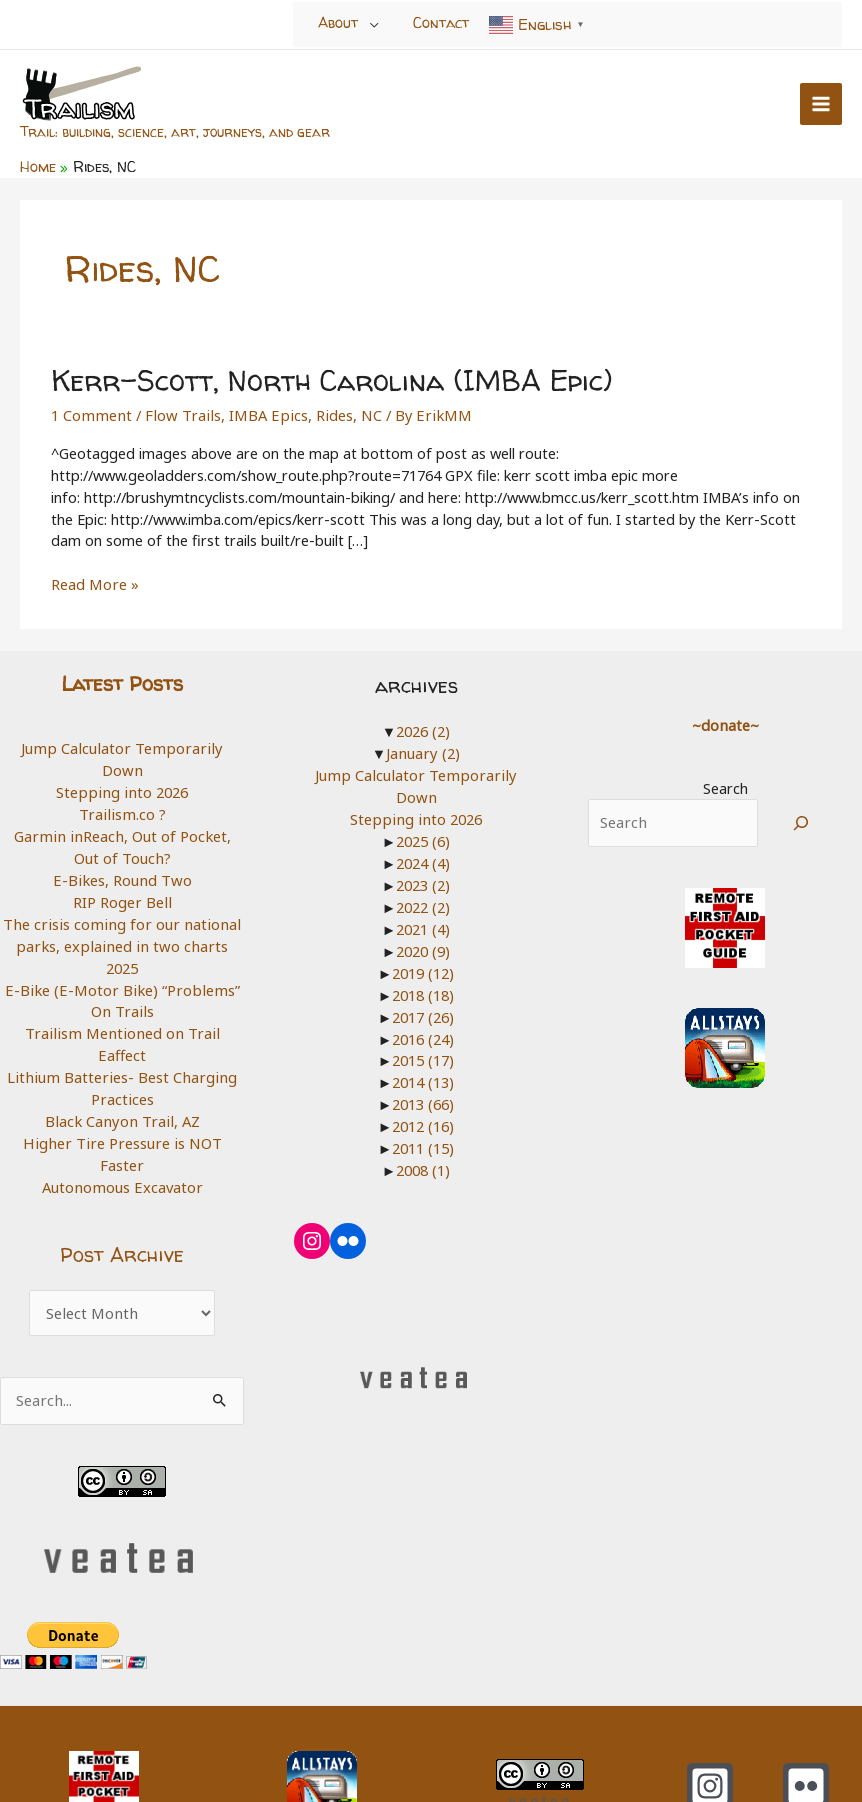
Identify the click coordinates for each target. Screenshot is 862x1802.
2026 (423, 728)
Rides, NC (336, 411)
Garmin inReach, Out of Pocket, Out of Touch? (122, 821)
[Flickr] (806, 1712)
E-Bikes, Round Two (122, 853)
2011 (423, 1119)
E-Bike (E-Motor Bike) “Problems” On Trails (122, 973)
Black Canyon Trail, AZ (122, 1071)
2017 (423, 989)
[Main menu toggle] (821, 103)
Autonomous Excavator (122, 1114)
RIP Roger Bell (122, 875)
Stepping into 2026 (122, 766)
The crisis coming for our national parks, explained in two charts (122, 908)
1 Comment (90, 411)
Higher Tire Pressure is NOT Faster (122, 1092)
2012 (423, 1097)
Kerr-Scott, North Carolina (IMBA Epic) (325, 378)
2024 (423, 837)
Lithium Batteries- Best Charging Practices (122, 1038)
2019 (423, 945)
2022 (423, 880)
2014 (423, 1054)
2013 (423, 1076)
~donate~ (725, 721)
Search (725, 784)
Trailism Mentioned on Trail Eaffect (122, 1005)
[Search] (801, 819)
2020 (423, 924)
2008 (423, 1141)
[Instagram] (710, 1712)
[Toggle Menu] (374, 24)
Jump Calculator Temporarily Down (122, 745)
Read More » (94, 582)
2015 (423, 1032)
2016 (423, 1010)
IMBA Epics (258, 411)
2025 (122, 940)
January (423, 750)
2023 (423, 858)
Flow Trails (177, 411)
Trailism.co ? (122, 788)
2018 (423, 967)
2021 (423, 902)
